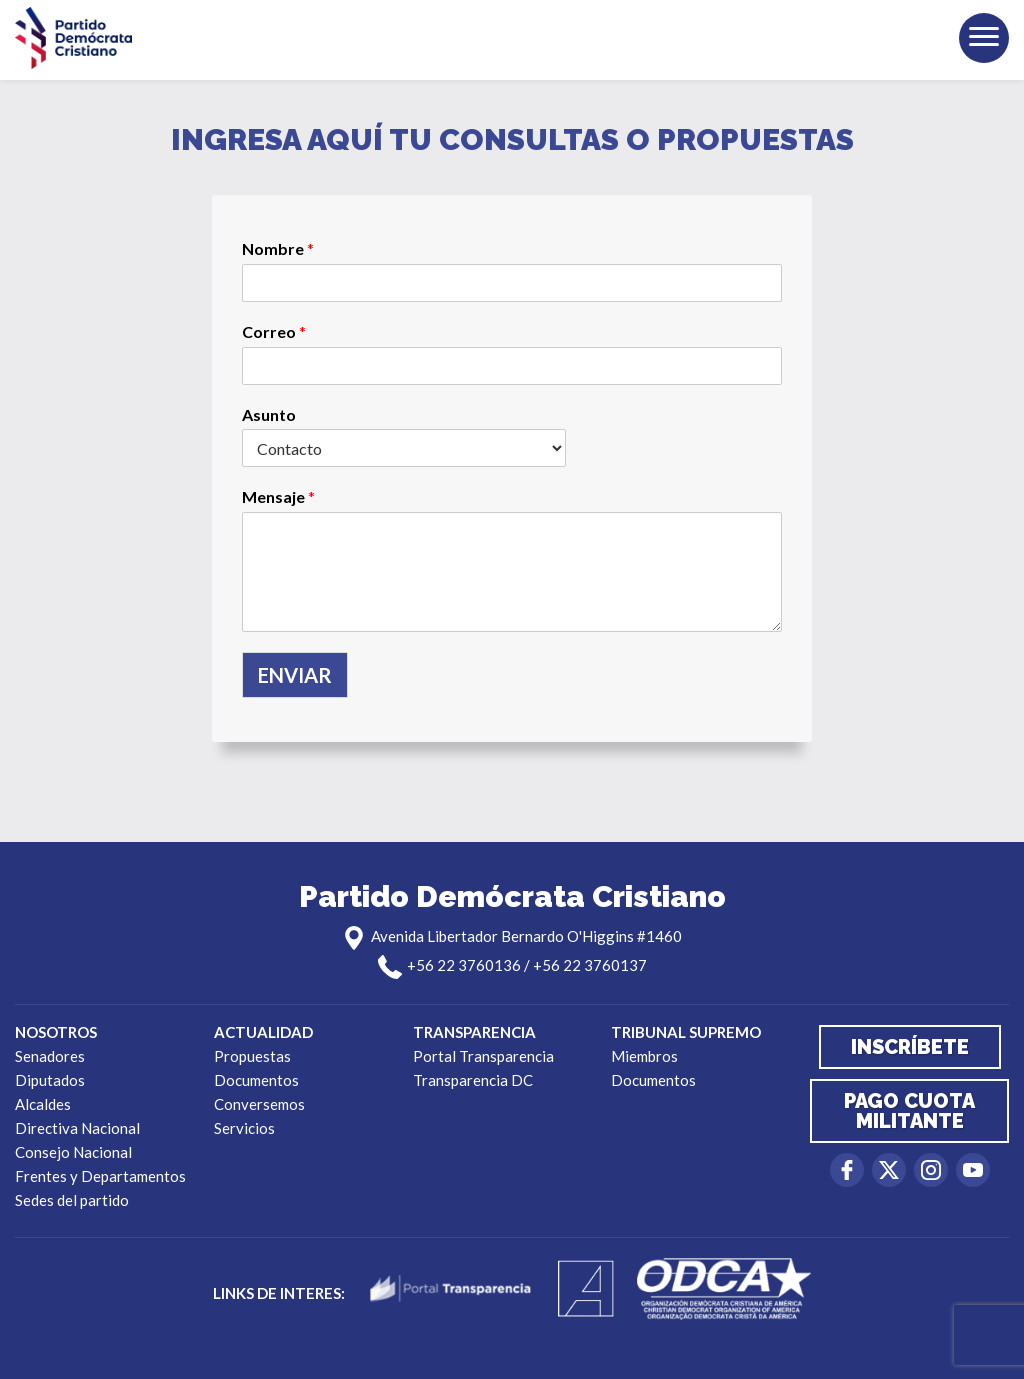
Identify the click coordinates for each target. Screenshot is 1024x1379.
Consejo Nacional (73, 1152)
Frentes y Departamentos (100, 1176)
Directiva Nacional (77, 1128)
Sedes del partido (72, 1200)
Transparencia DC (473, 1080)
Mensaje (278, 496)
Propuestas (252, 1056)
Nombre (278, 248)
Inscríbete (910, 1047)
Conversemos (259, 1104)
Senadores (50, 1056)
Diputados (50, 1080)
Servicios (244, 1128)
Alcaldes (43, 1104)
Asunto (269, 414)
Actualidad (263, 1032)
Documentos (256, 1080)
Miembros (644, 1056)
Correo (274, 331)
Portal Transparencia (483, 1056)
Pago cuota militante (909, 1111)
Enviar (295, 675)
